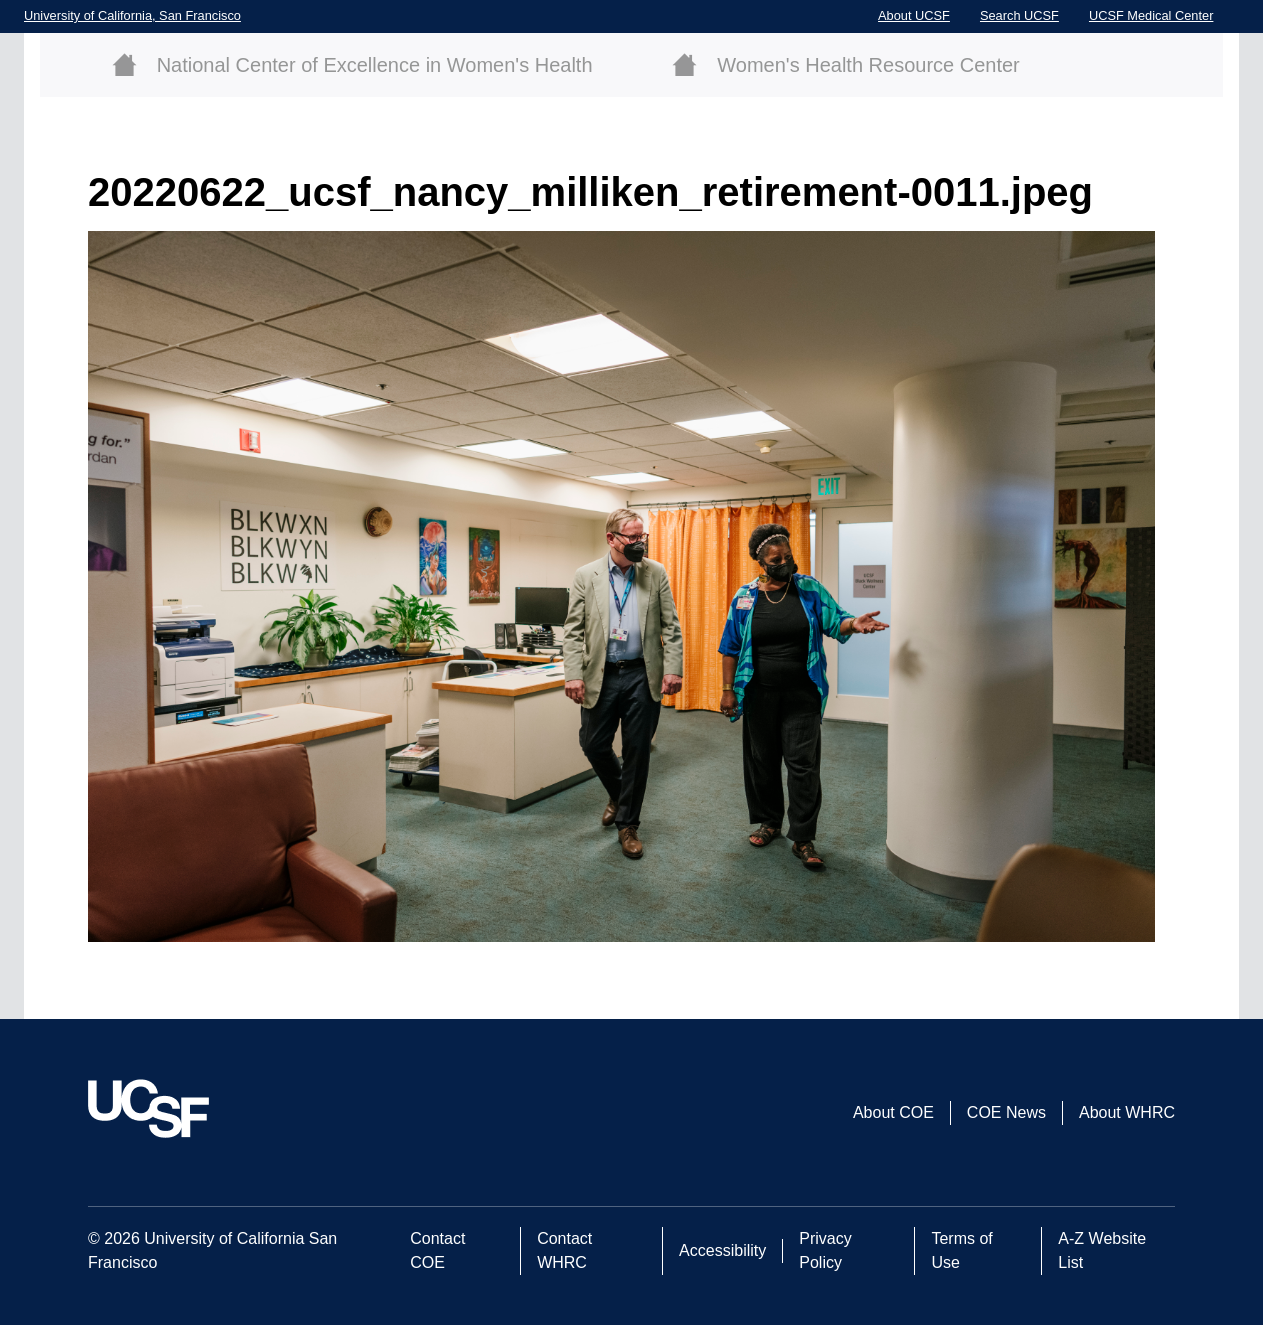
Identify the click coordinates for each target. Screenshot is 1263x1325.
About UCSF (914, 15)
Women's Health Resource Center (868, 65)
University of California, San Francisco (132, 15)
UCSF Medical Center (1151, 15)
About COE (893, 1112)
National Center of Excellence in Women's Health (375, 65)
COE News (1006, 1112)
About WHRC (1127, 1112)
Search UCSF (1019, 15)
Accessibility (722, 1250)
